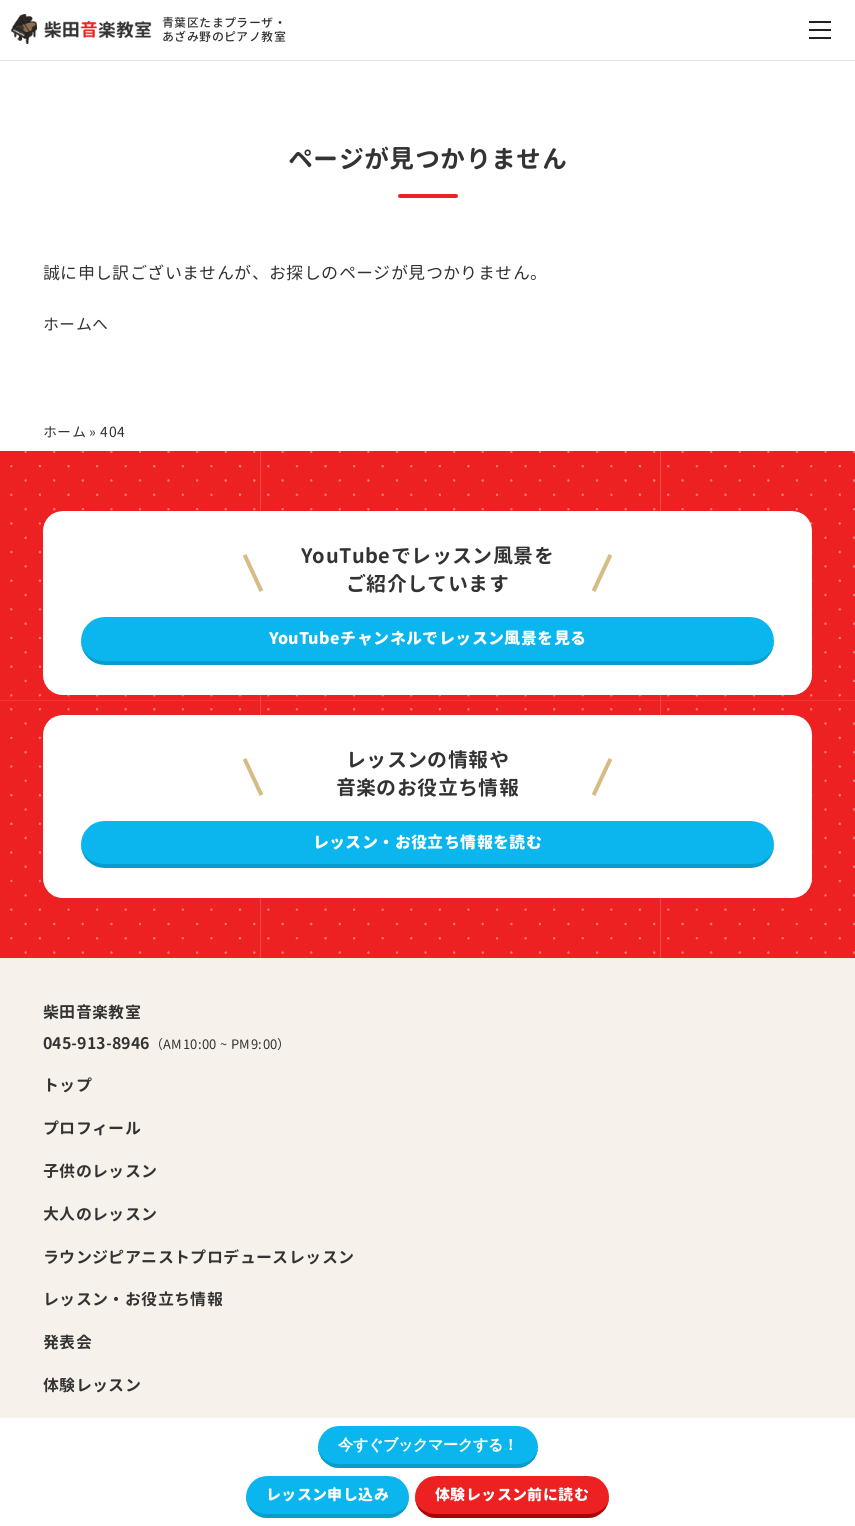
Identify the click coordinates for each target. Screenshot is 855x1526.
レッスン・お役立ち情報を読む (428, 842)
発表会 (67, 1342)
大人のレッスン (100, 1214)
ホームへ (76, 324)
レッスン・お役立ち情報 (133, 1299)
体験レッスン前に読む (512, 1494)
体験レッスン (92, 1385)
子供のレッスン (100, 1171)
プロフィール (92, 1128)
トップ (67, 1085)
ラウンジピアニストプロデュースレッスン (199, 1257)
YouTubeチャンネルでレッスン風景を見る (428, 638)
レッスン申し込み (327, 1494)
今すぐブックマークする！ (428, 1444)
